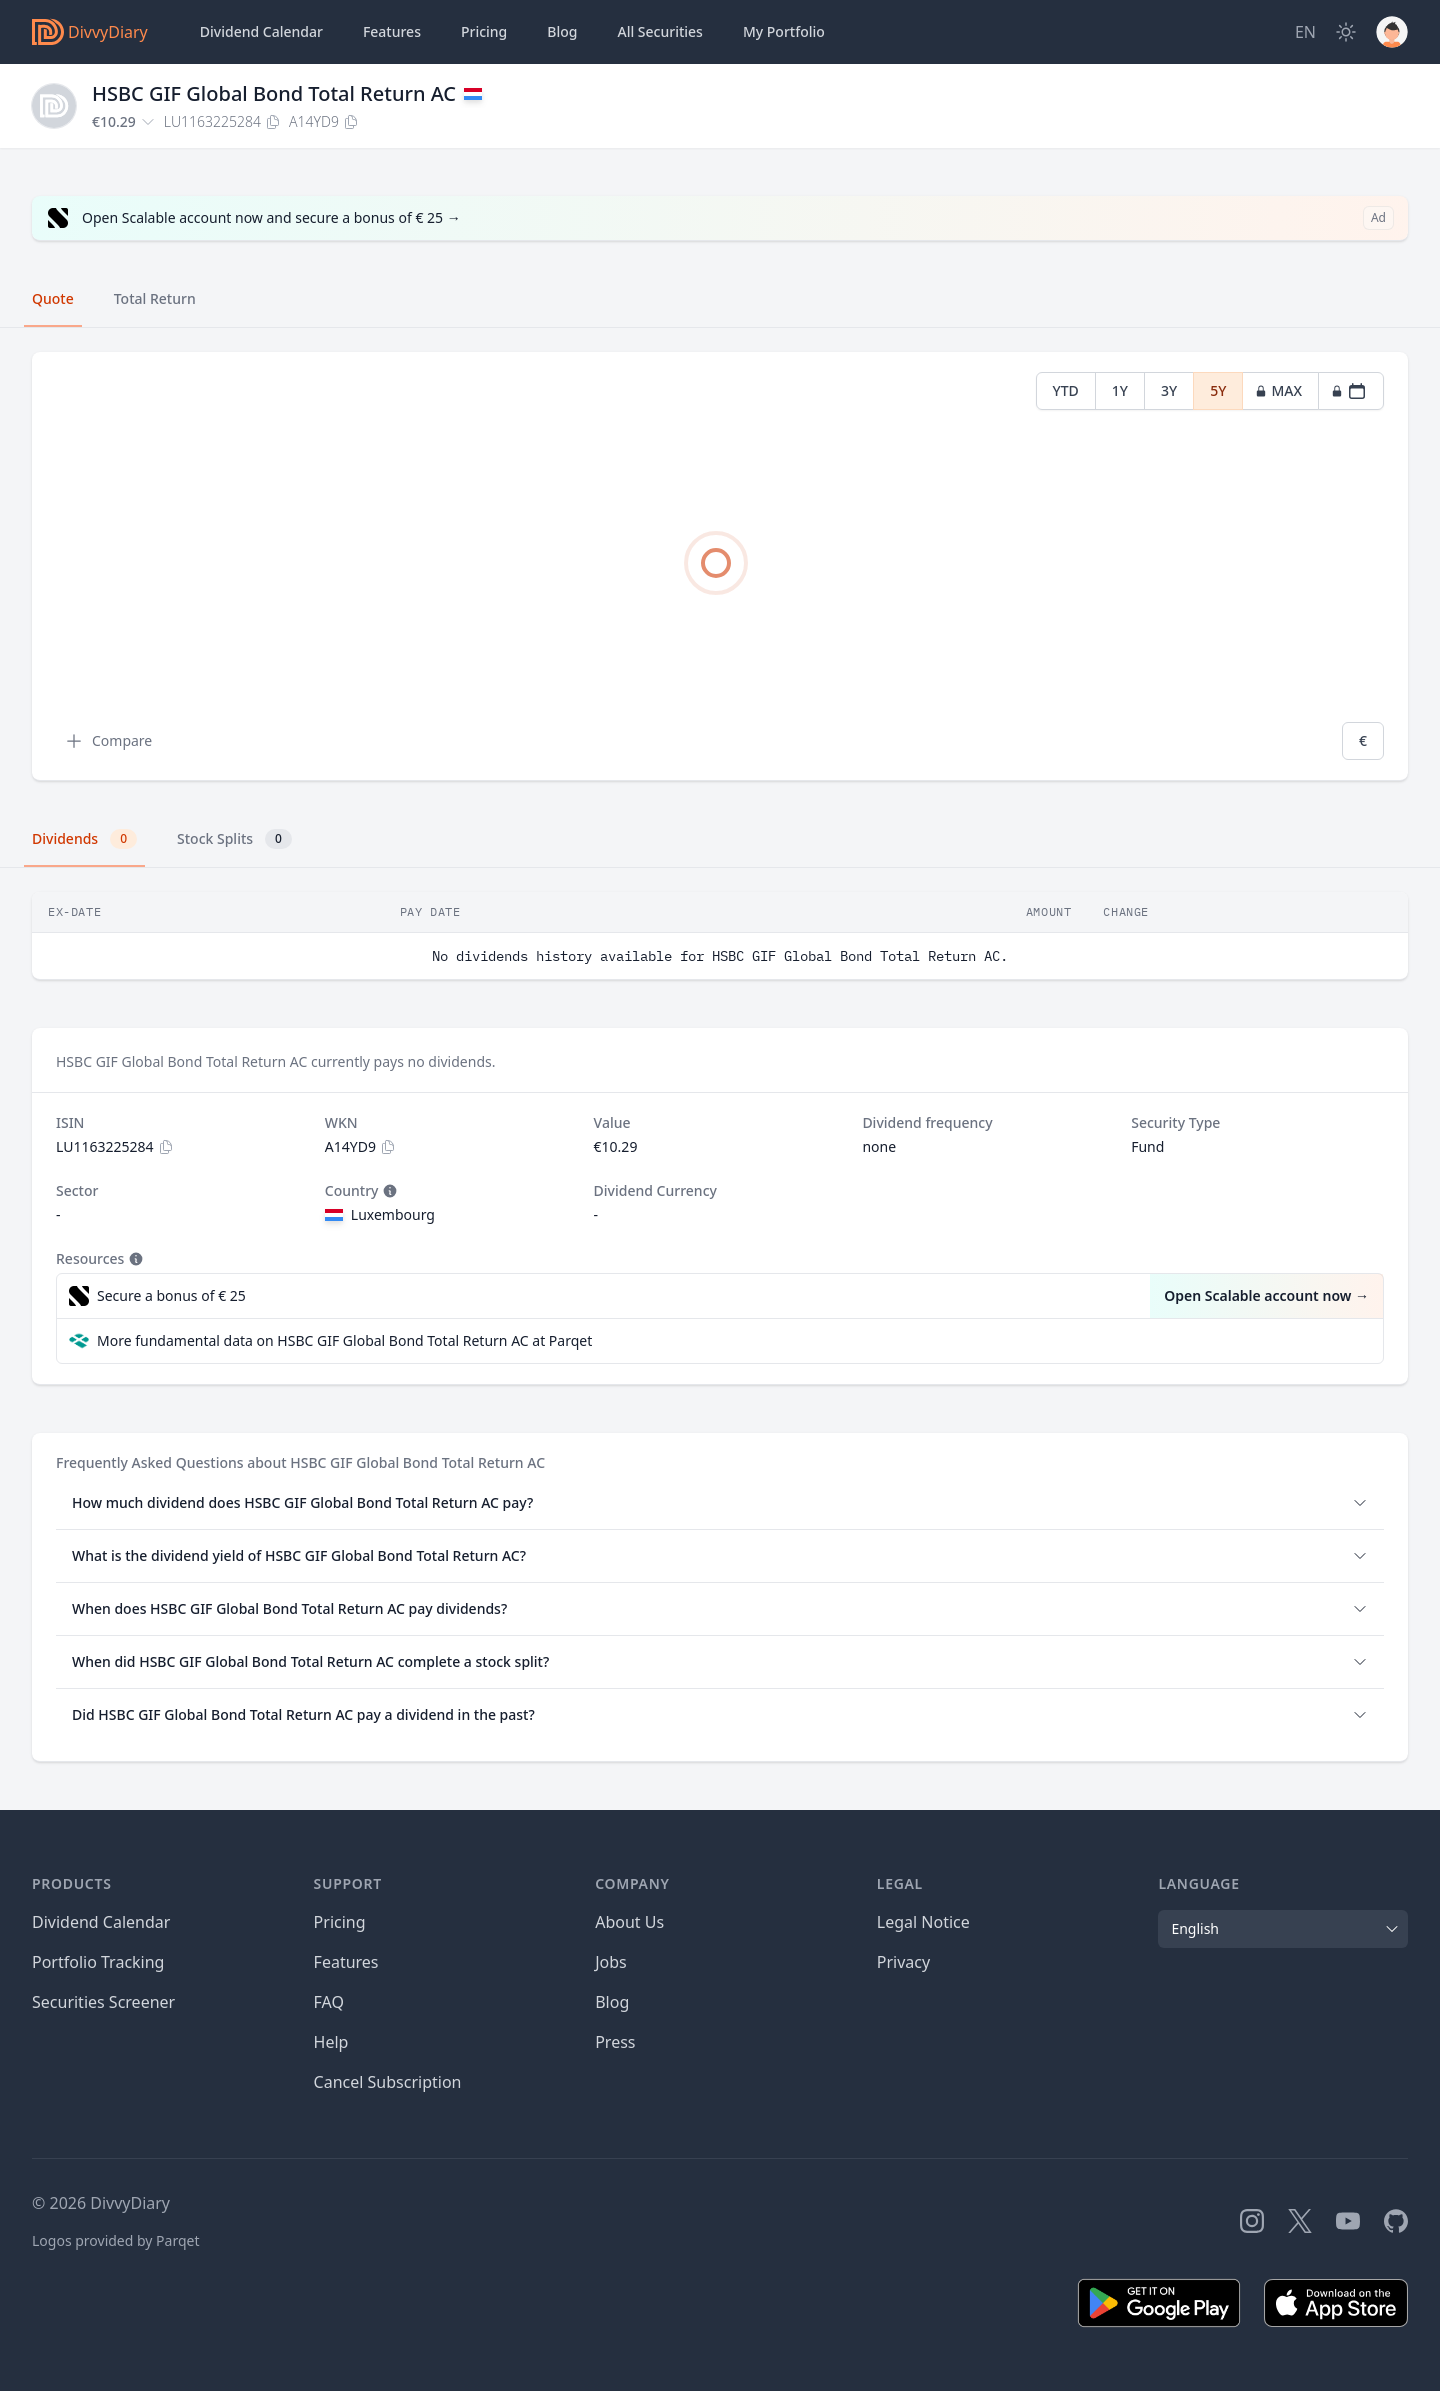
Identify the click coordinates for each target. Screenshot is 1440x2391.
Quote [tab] (53, 298)
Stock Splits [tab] (234, 839)
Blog (612, 2002)
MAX (1278, 390)
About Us (629, 1922)
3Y (1169, 390)
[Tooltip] (388, 1191)
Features (392, 31)
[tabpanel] (720, 566)
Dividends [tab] (84, 839)
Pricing (484, 31)
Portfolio (784, 32)
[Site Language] (1305, 32)
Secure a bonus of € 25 (171, 1295)
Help (331, 2042)
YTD (1066, 390)
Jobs (611, 1962)
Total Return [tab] (155, 298)
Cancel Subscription (388, 2082)
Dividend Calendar (261, 31)
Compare (108, 741)
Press (615, 2042)
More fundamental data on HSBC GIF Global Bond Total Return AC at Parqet (344, 1340)
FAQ (329, 2002)
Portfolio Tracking (98, 1962)
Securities (659, 32)
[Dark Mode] (1346, 32)
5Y (1218, 390)
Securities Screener (103, 2002)
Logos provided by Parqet (116, 2240)
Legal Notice (923, 1922)
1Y (1120, 390)
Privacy (903, 1962)
